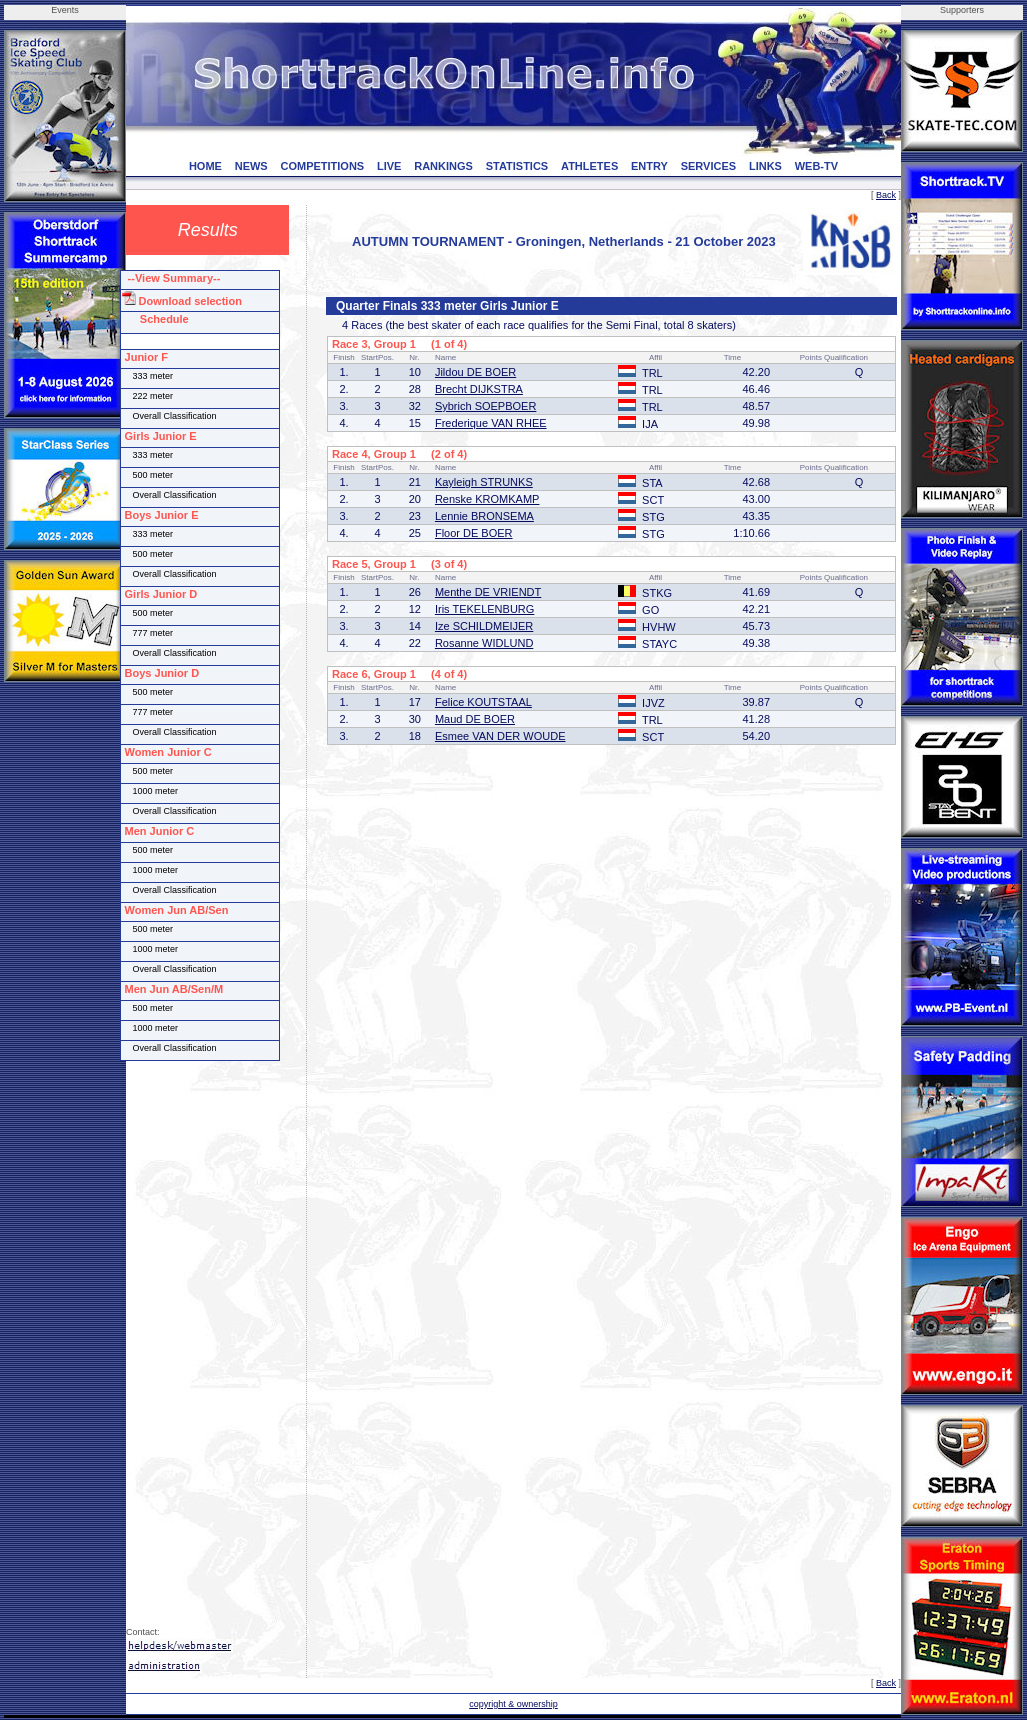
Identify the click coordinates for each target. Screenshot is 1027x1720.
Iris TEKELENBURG (484, 609)
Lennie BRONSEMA (484, 516)
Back (886, 195)
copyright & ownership (513, 1704)
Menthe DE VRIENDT (488, 592)
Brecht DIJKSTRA (479, 389)
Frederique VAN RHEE (491, 423)
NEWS (251, 166)
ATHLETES (589, 166)
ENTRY (649, 166)
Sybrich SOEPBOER (485, 406)
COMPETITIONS (322, 166)
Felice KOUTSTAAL (483, 702)
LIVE (389, 166)
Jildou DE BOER (475, 372)
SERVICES (708, 166)
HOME (205, 166)
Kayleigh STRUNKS (484, 482)
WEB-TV (816, 166)
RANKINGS (443, 166)
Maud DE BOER (475, 719)
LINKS (765, 166)
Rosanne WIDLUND (484, 643)
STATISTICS (517, 166)
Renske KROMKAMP (487, 499)
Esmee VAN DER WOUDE (500, 736)
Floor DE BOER (474, 533)
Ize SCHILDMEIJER (484, 626)
